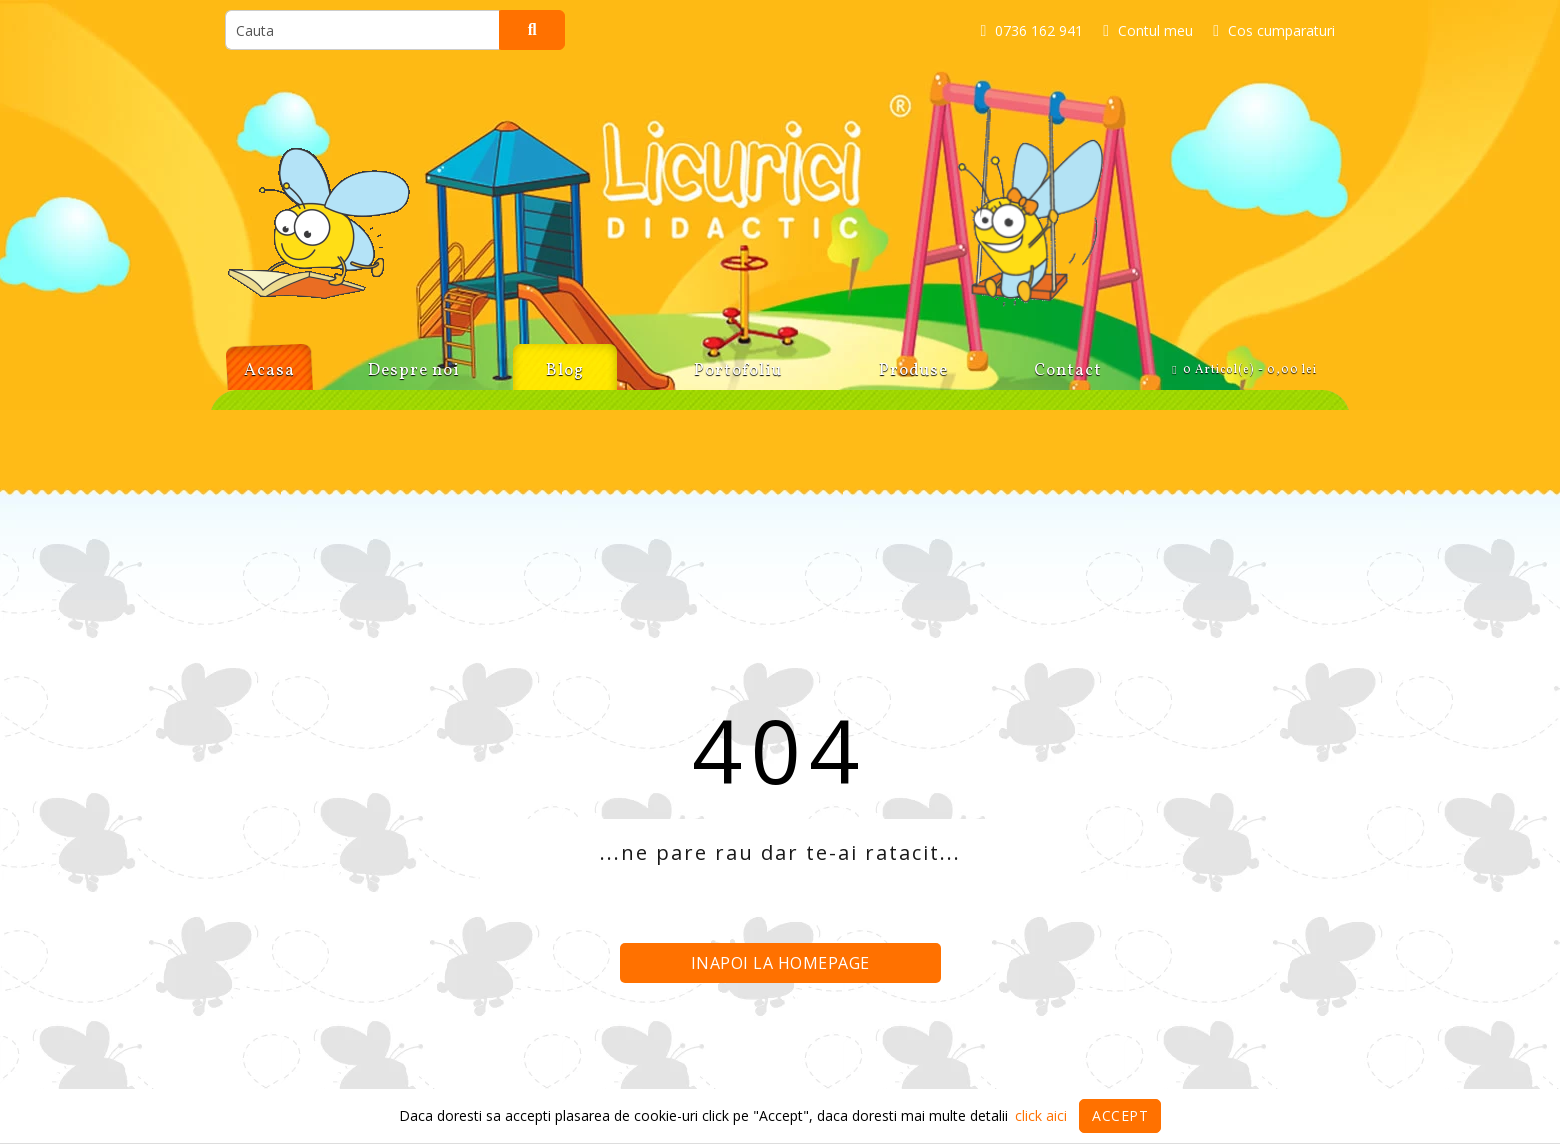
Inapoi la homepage (780, 963)
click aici (1041, 1115)
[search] (362, 30)
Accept (1120, 1115)
